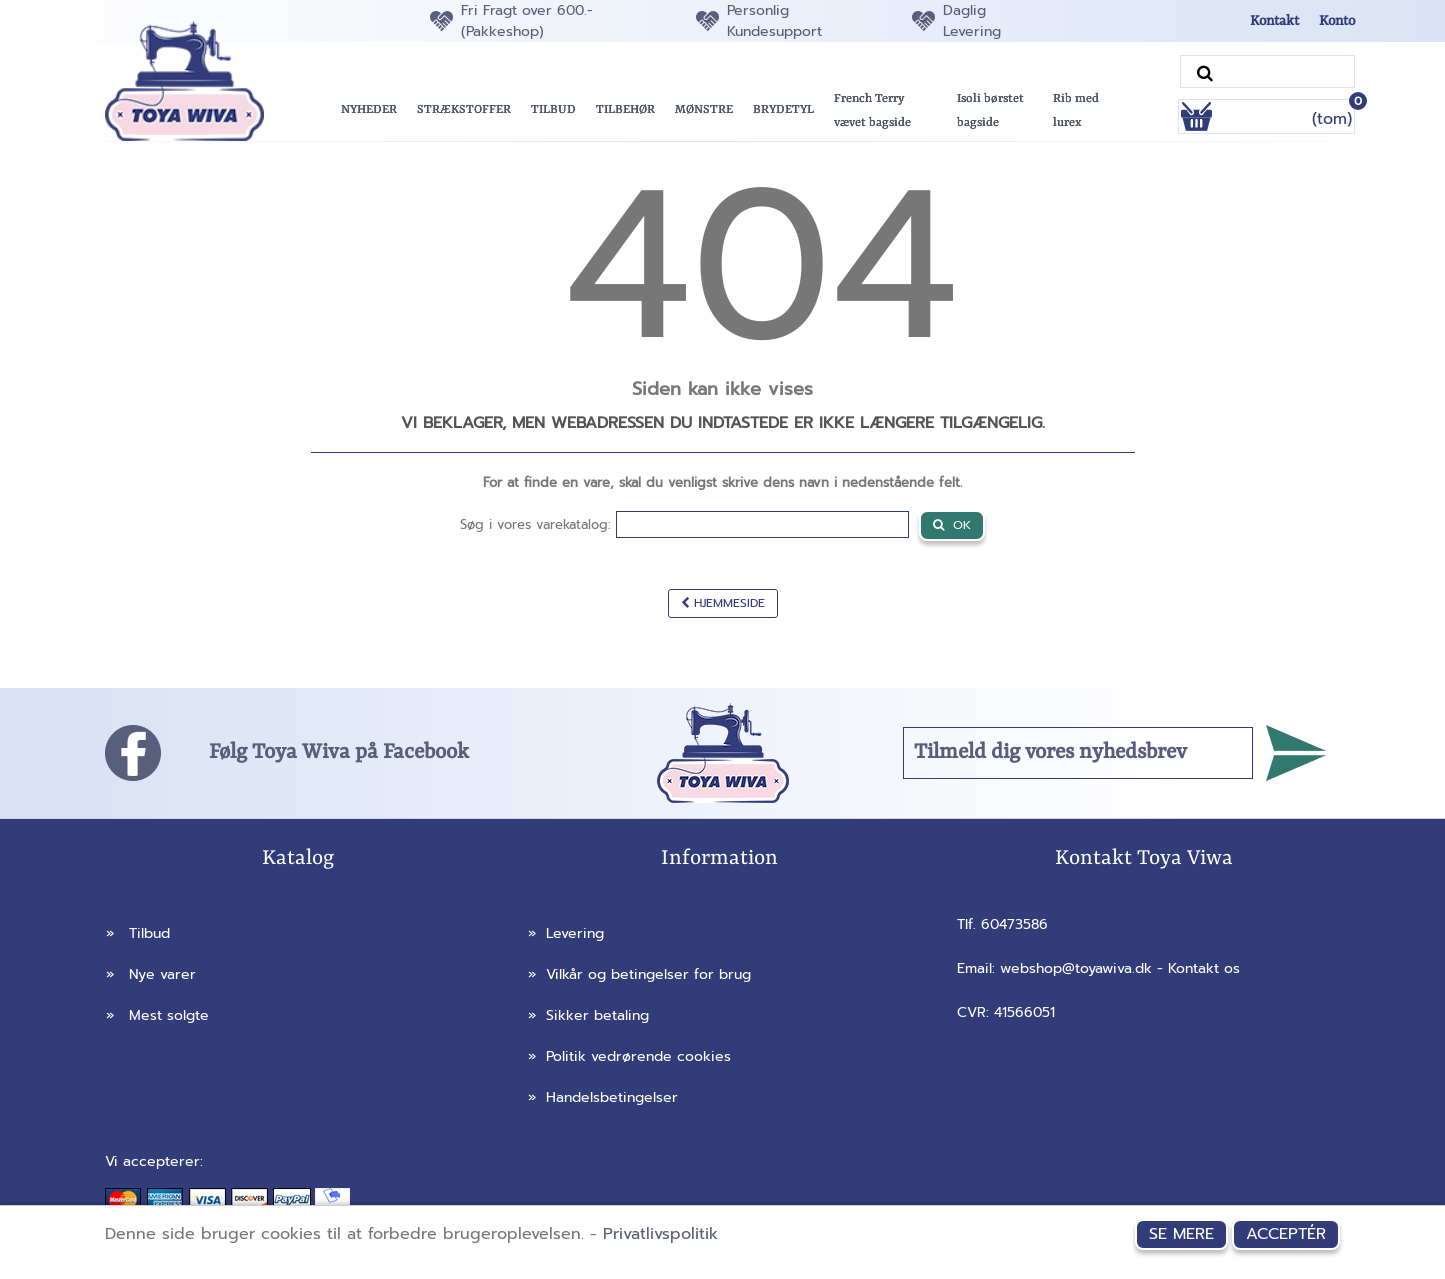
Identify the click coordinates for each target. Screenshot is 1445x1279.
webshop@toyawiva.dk (1076, 968)
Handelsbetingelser (603, 1097)
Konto (1337, 21)
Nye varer (151, 974)
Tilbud (138, 933)
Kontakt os (1204, 968)
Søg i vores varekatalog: (535, 524)
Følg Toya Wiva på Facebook (339, 753)
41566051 (1024, 1012)
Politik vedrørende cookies (629, 1056)
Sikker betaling (588, 1015)
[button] (553, 110)
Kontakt (1274, 21)
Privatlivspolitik (660, 1234)
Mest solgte (157, 1015)
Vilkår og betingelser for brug (639, 974)
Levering (566, 933)
